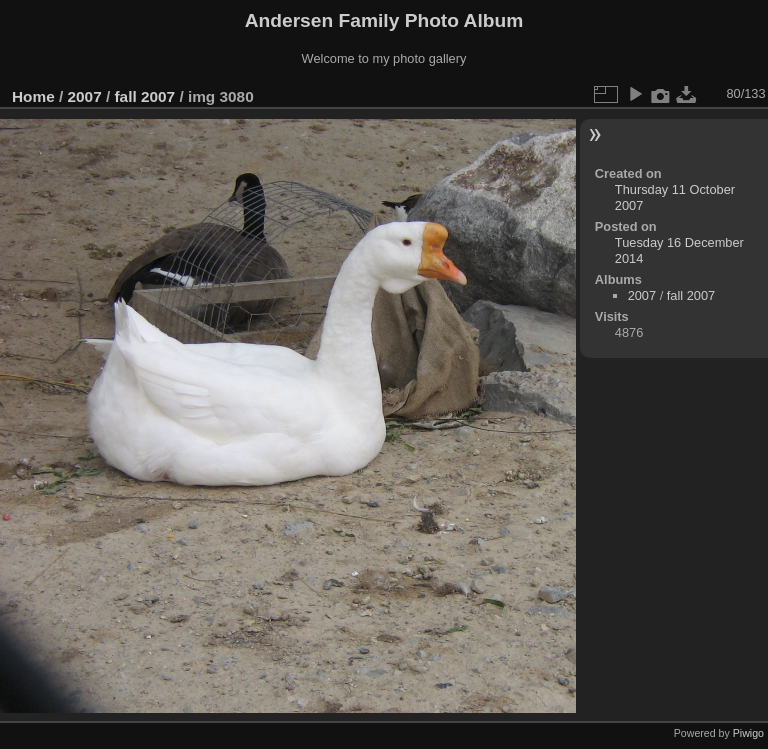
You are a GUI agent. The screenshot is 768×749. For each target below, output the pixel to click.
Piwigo (748, 733)
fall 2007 (144, 96)
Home (33, 96)
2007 (85, 96)
